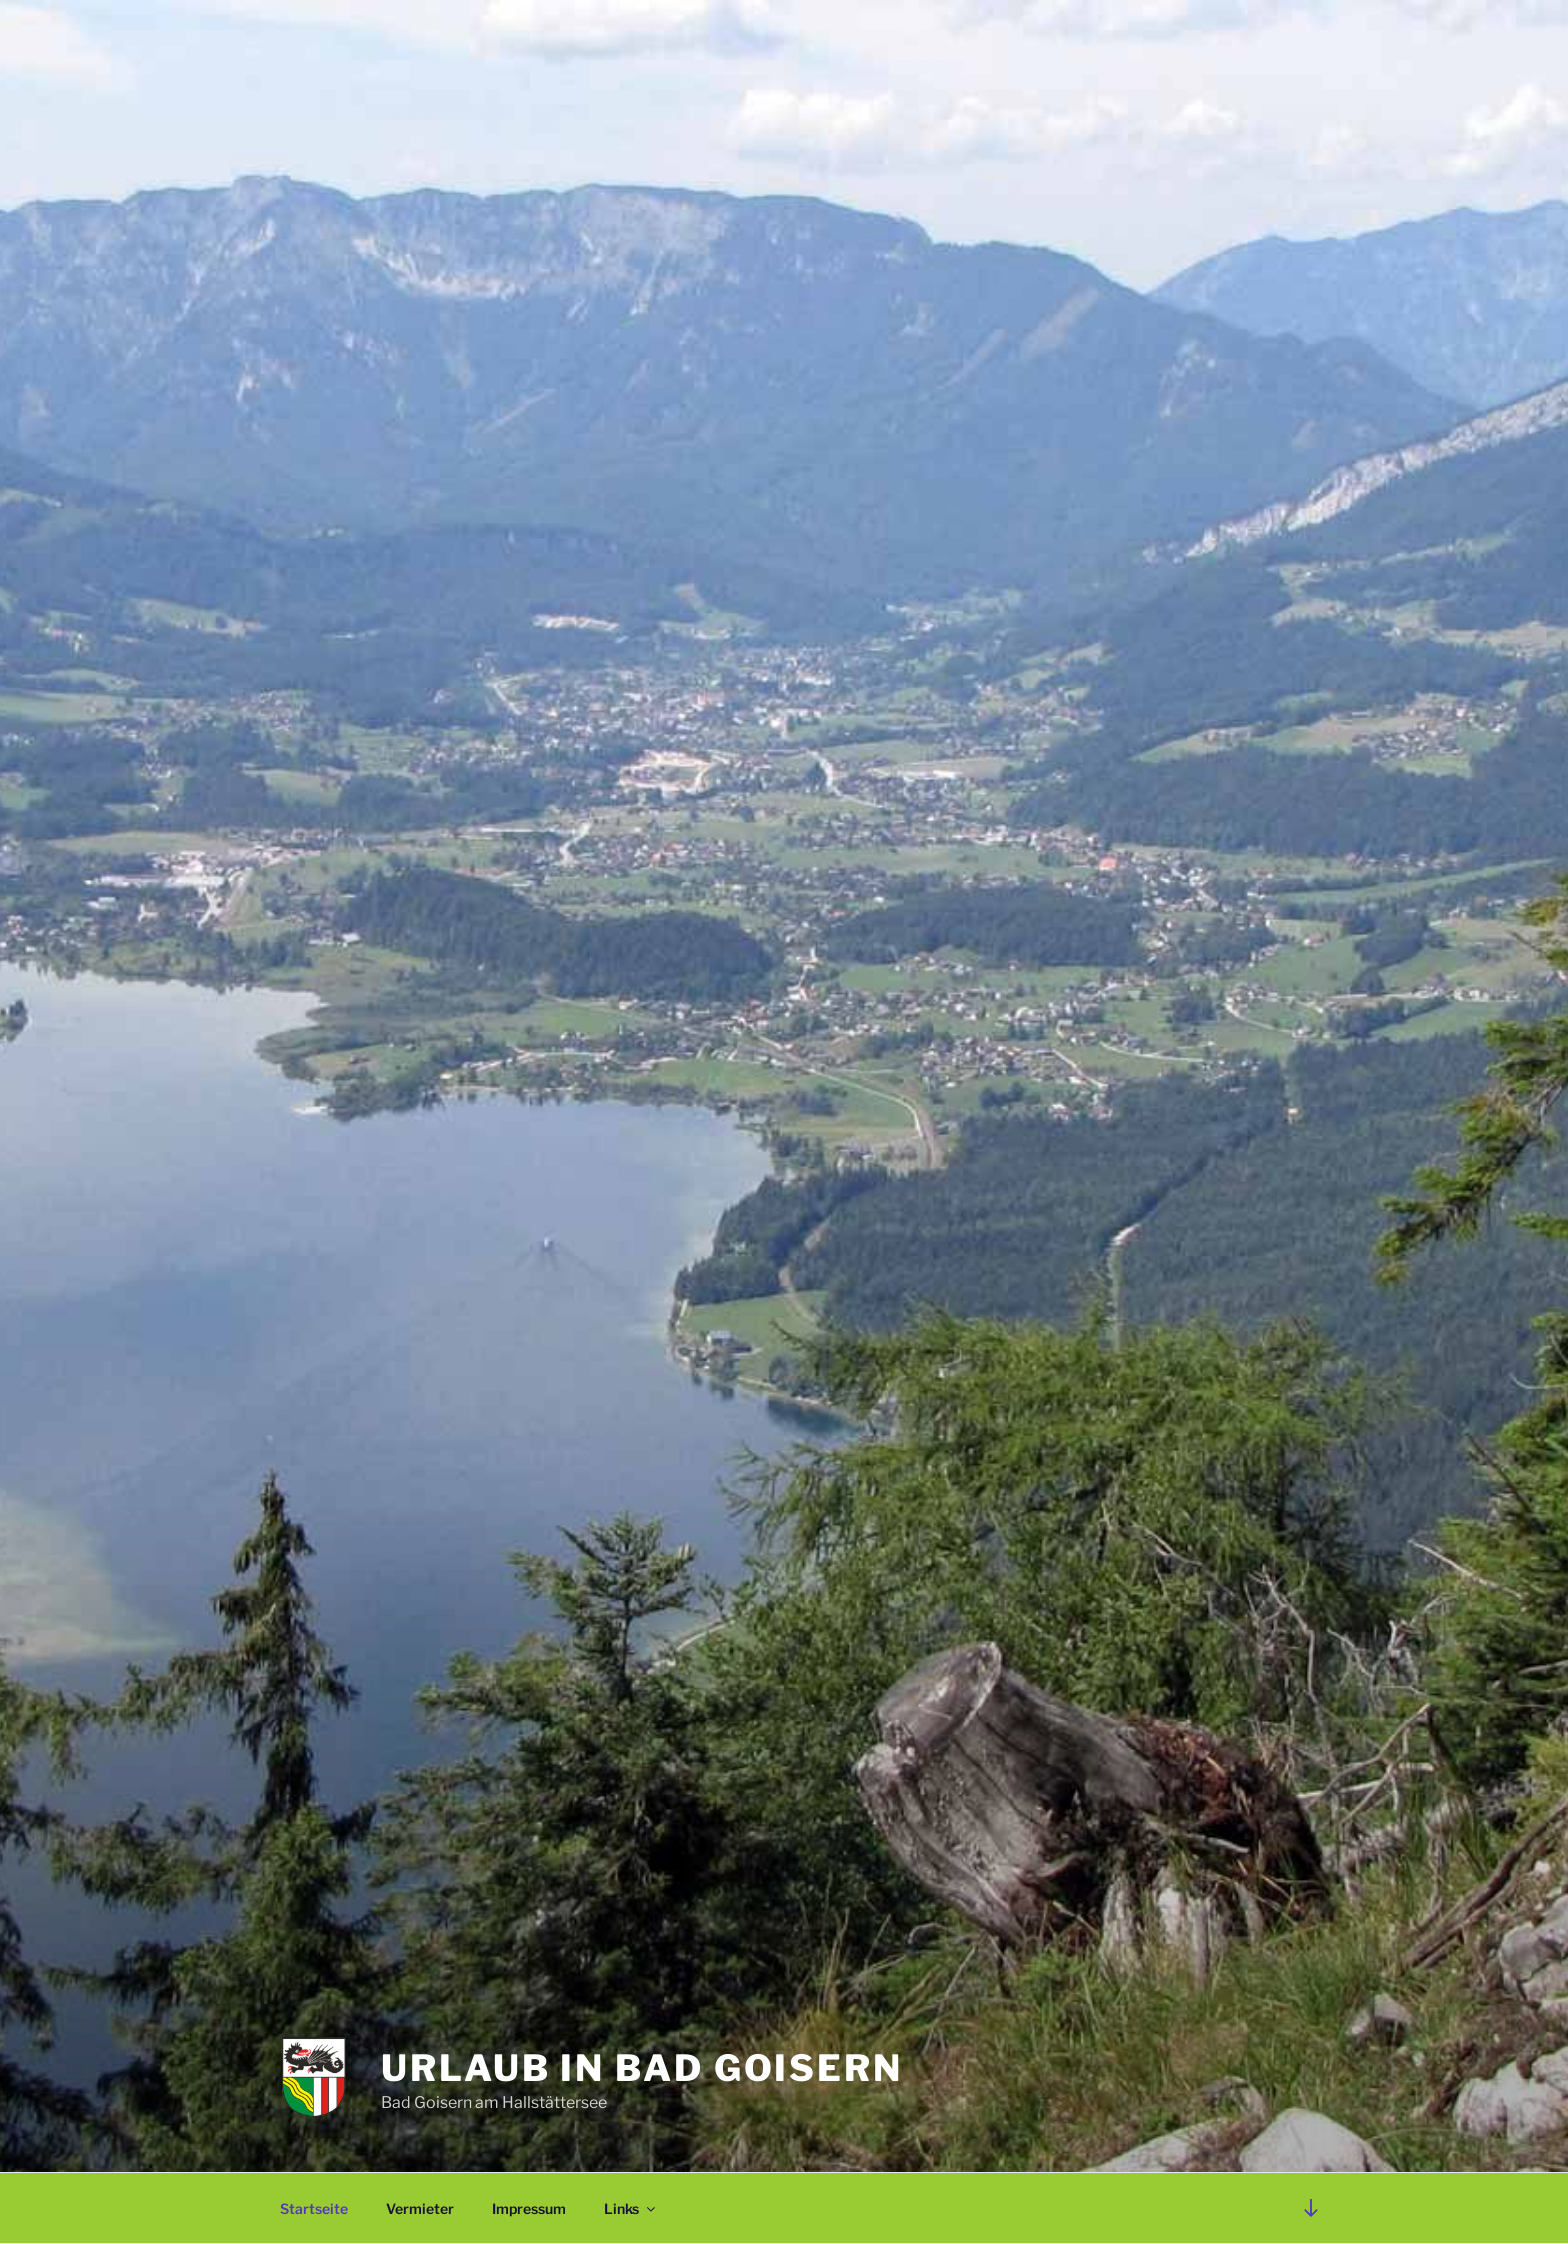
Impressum (529, 2208)
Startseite (314, 2208)
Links (631, 2208)
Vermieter (420, 2208)
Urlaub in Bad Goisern (641, 2068)
